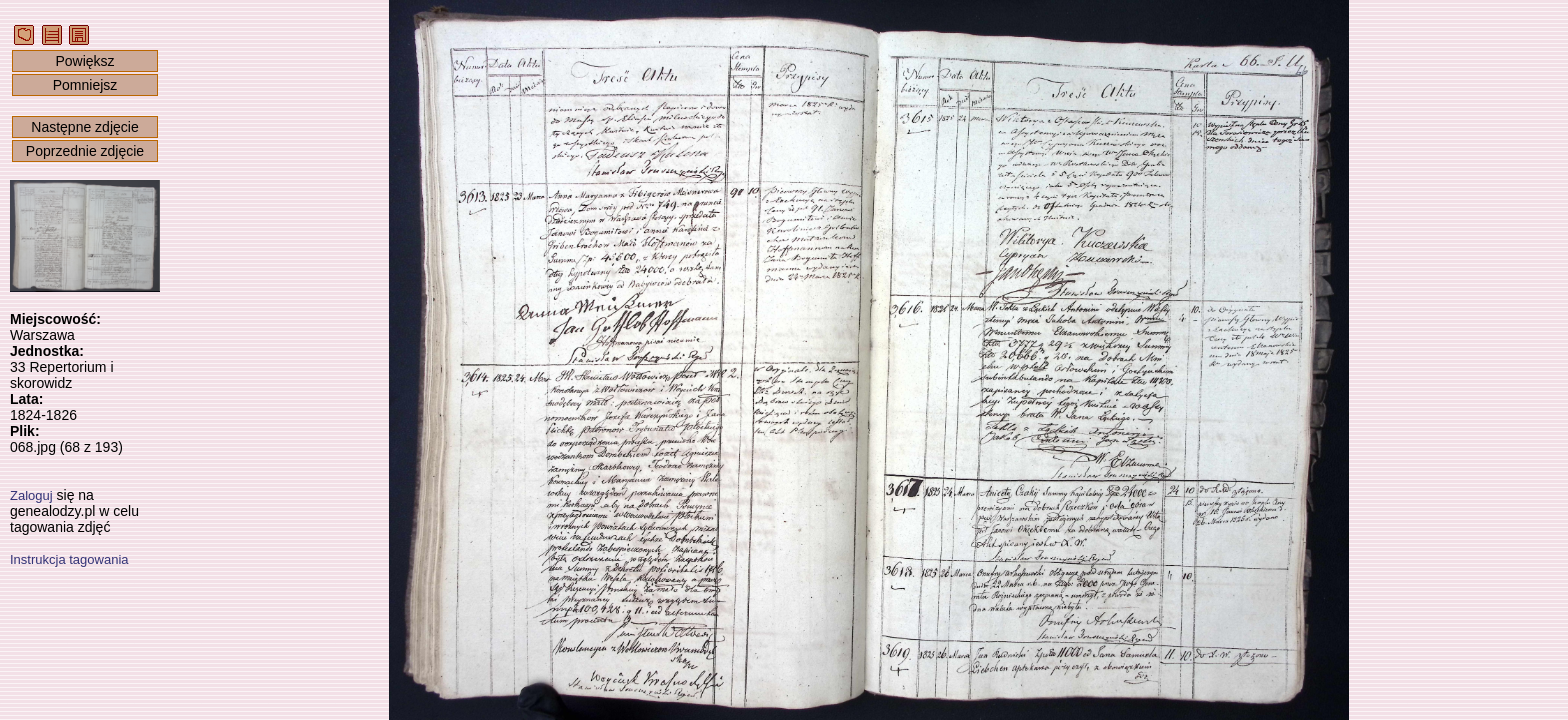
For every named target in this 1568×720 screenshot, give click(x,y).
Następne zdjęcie (84, 127)
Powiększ (84, 61)
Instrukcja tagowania (69, 559)
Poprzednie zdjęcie (85, 151)
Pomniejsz (85, 85)
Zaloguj (31, 495)
